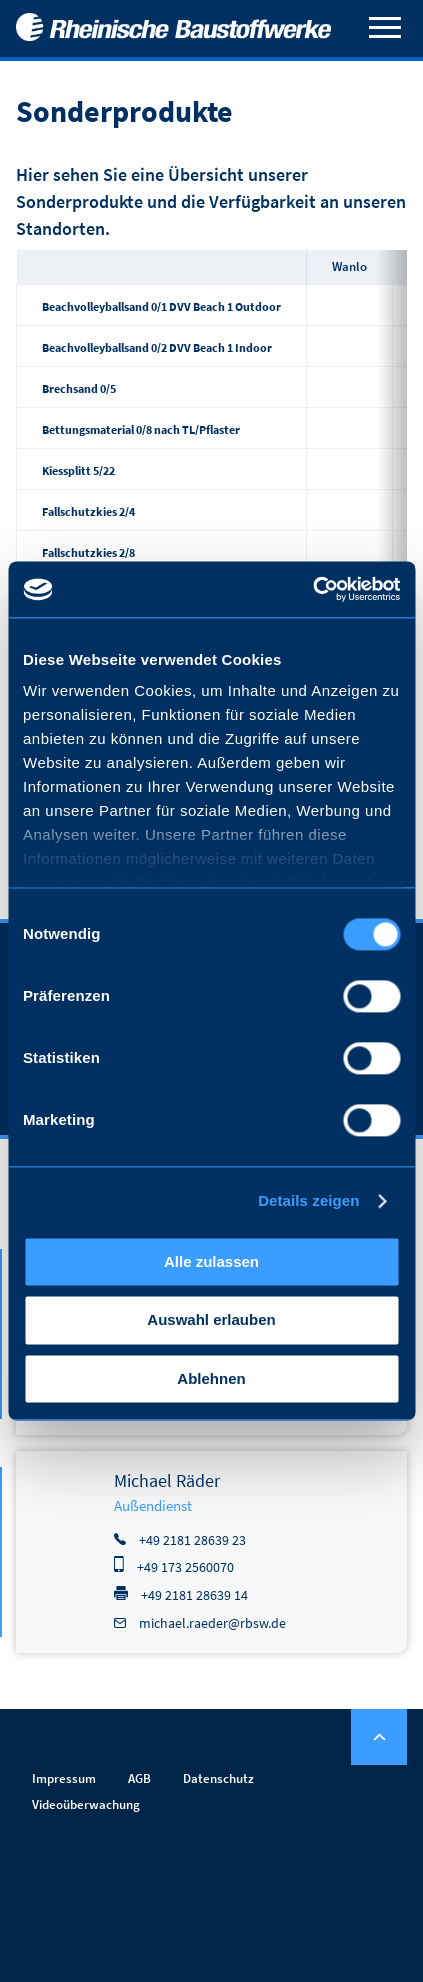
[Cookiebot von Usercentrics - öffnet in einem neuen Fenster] (312, 589)
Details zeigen (308, 1200)
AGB (139, 1778)
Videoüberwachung (86, 1804)
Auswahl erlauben (211, 1320)
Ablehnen (211, 1378)
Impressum (64, 1778)
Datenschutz (218, 1778)
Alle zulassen (211, 1261)
